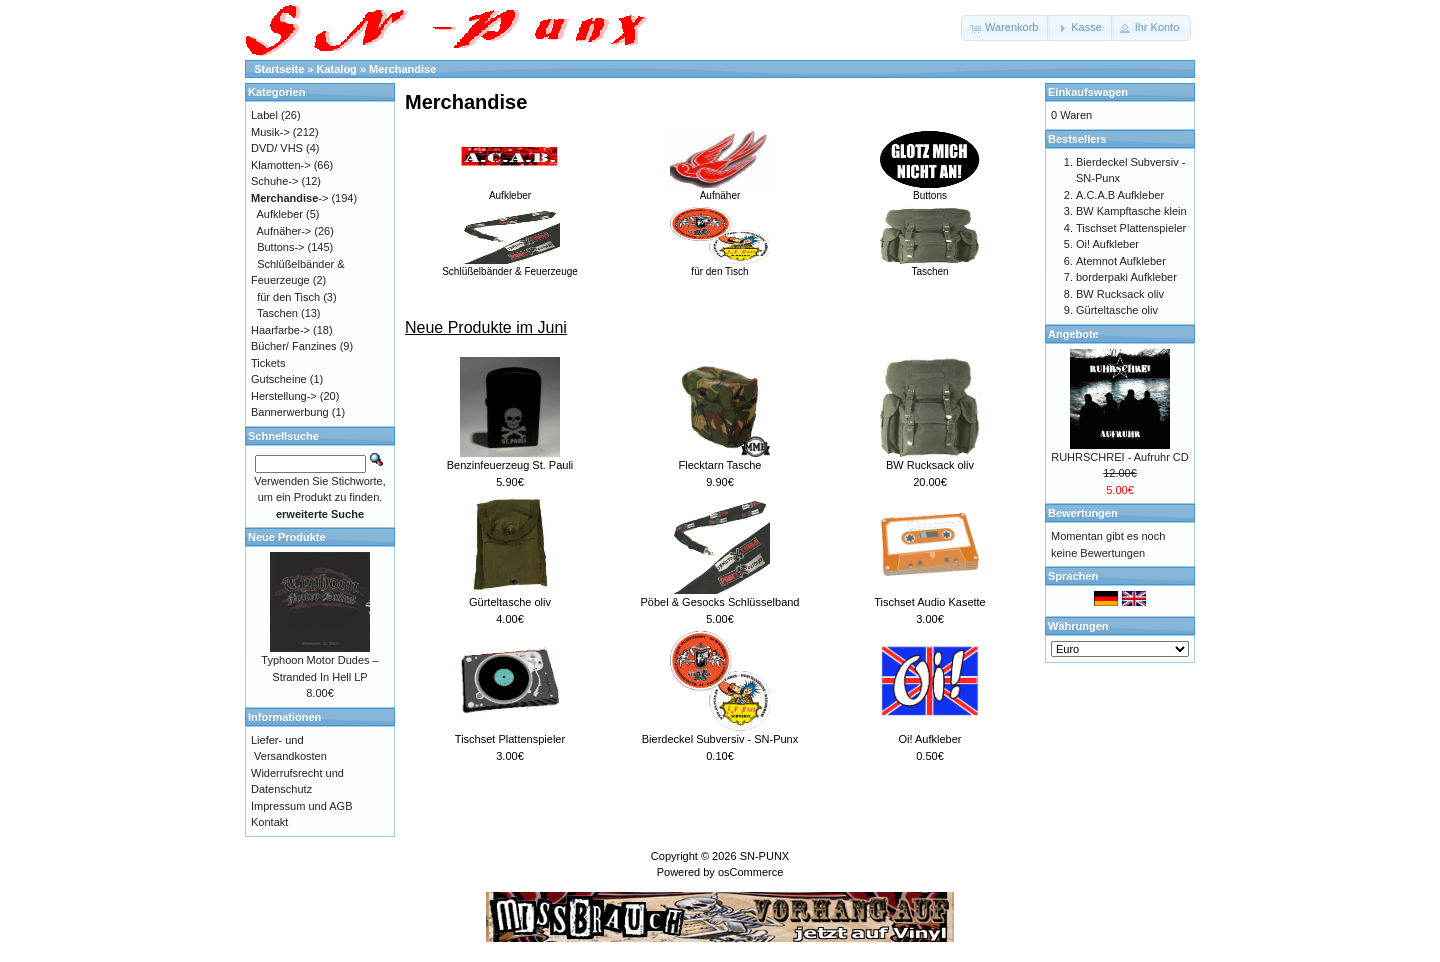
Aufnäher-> (284, 231)
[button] (1005, 28)
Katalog (337, 69)
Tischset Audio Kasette (930, 602)
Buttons (930, 190)
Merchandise (402, 69)
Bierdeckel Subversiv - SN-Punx (720, 739)
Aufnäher (720, 190)
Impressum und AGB (302, 806)
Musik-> (270, 132)
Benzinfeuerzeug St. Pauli (510, 465)
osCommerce (750, 872)
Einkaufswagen (1088, 92)
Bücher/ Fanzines (294, 346)
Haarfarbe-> (280, 330)
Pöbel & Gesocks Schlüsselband (720, 602)
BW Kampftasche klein (1131, 211)
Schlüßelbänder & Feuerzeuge (510, 266)
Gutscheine (279, 379)
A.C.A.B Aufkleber (1120, 195)
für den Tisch (720, 266)
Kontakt (269, 822)
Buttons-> (280, 247)
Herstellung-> (284, 396)
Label (264, 115)
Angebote (1073, 334)
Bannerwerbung (290, 412)
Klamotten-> (281, 165)
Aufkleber (510, 190)
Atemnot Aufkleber (1121, 261)
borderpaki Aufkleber (1126, 277)
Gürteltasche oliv (510, 602)
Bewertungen (1083, 513)
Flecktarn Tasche (720, 465)
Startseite (279, 69)
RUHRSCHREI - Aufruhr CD (1120, 457)
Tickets (268, 363)
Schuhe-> (274, 181)
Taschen (930, 266)
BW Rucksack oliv (930, 465)
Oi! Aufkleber (930, 739)
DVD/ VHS (277, 148)
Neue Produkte (287, 537)
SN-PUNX (765, 856)
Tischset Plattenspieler (510, 739)
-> (289, 198)
